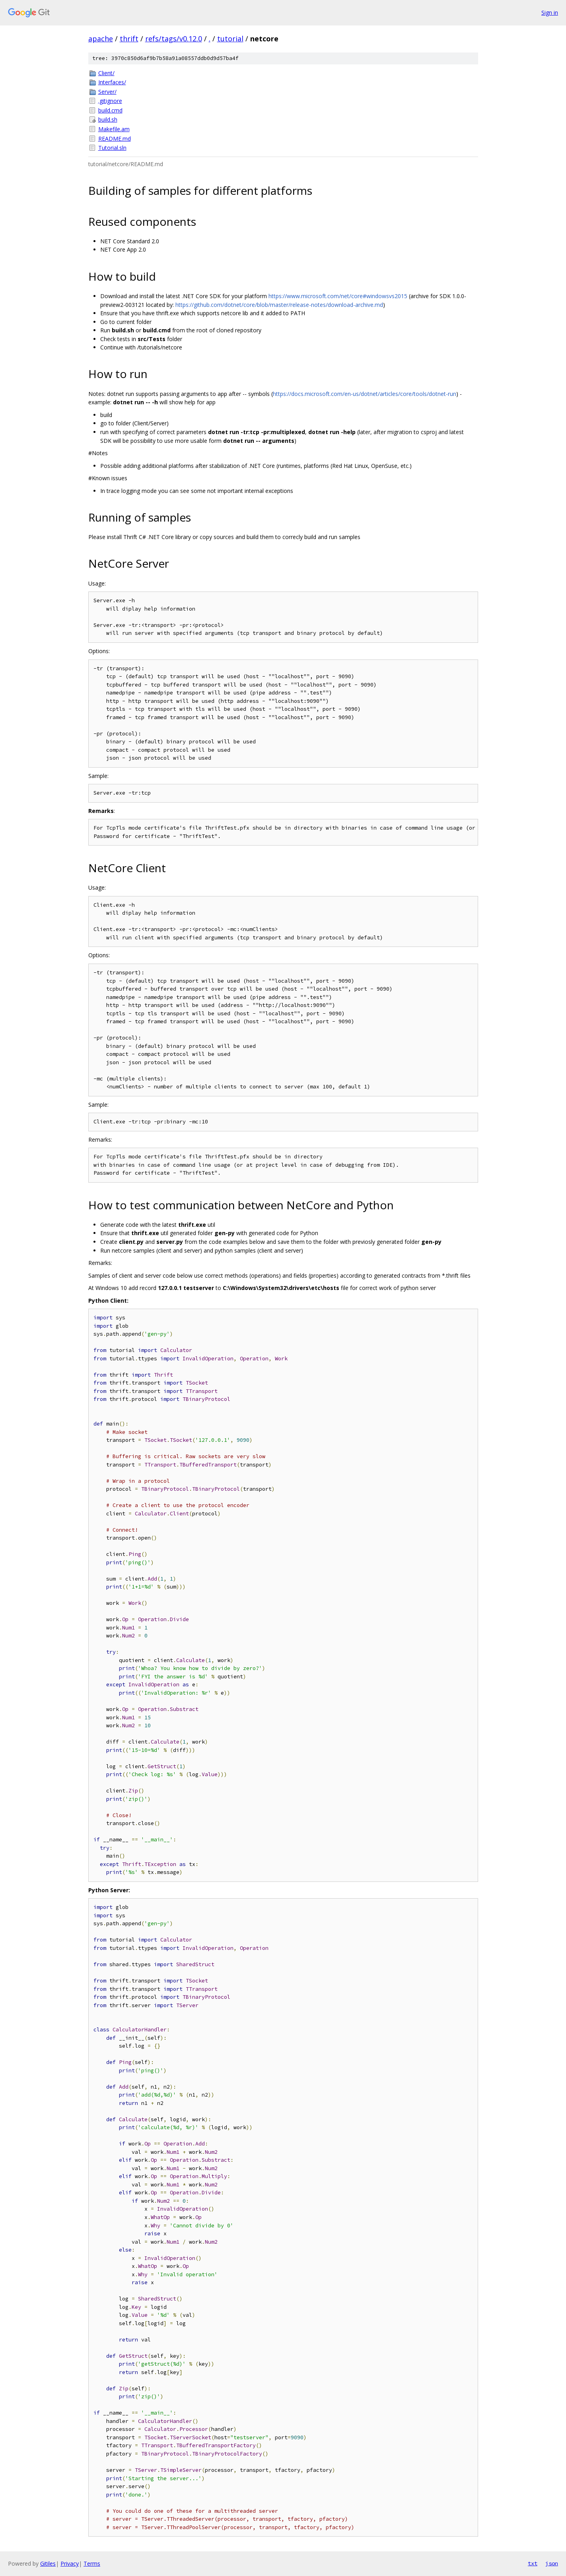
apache (100, 38)
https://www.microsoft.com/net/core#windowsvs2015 (337, 296)
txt (532, 2563)
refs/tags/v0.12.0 (173, 38)
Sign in (549, 12)
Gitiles (48, 2563)
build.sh (107, 119)
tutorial (230, 38)
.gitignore (110, 101)
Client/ (106, 73)
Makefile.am (114, 129)
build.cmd (110, 110)
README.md (114, 138)
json (551, 2563)
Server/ (107, 91)
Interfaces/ (112, 82)
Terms (92, 2563)
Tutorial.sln (112, 147)
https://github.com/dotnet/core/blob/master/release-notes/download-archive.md (279, 304)
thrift (129, 38)
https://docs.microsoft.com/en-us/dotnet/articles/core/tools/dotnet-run (364, 394)
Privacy (69, 2563)
